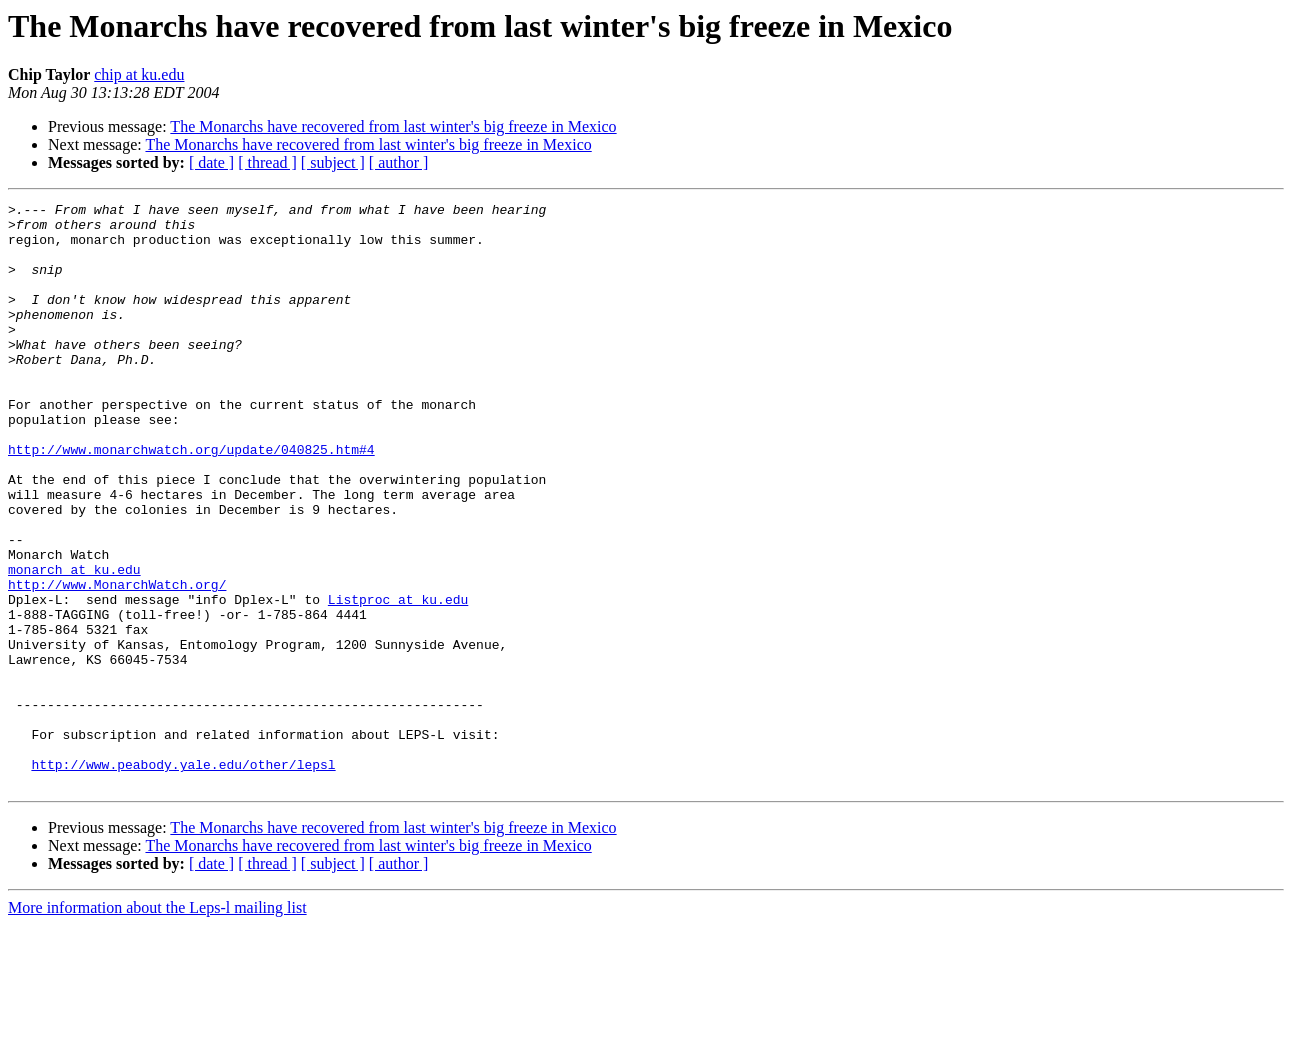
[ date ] (211, 162)
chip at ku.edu (139, 74)
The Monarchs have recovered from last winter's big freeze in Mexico (393, 126)
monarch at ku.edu (74, 644)
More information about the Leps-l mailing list (157, 1024)
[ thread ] (267, 162)
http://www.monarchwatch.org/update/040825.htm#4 (191, 500)
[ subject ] (333, 162)
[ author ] (399, 162)
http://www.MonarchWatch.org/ (117, 662)
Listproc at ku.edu (398, 680)
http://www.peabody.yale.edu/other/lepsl (183, 878)
